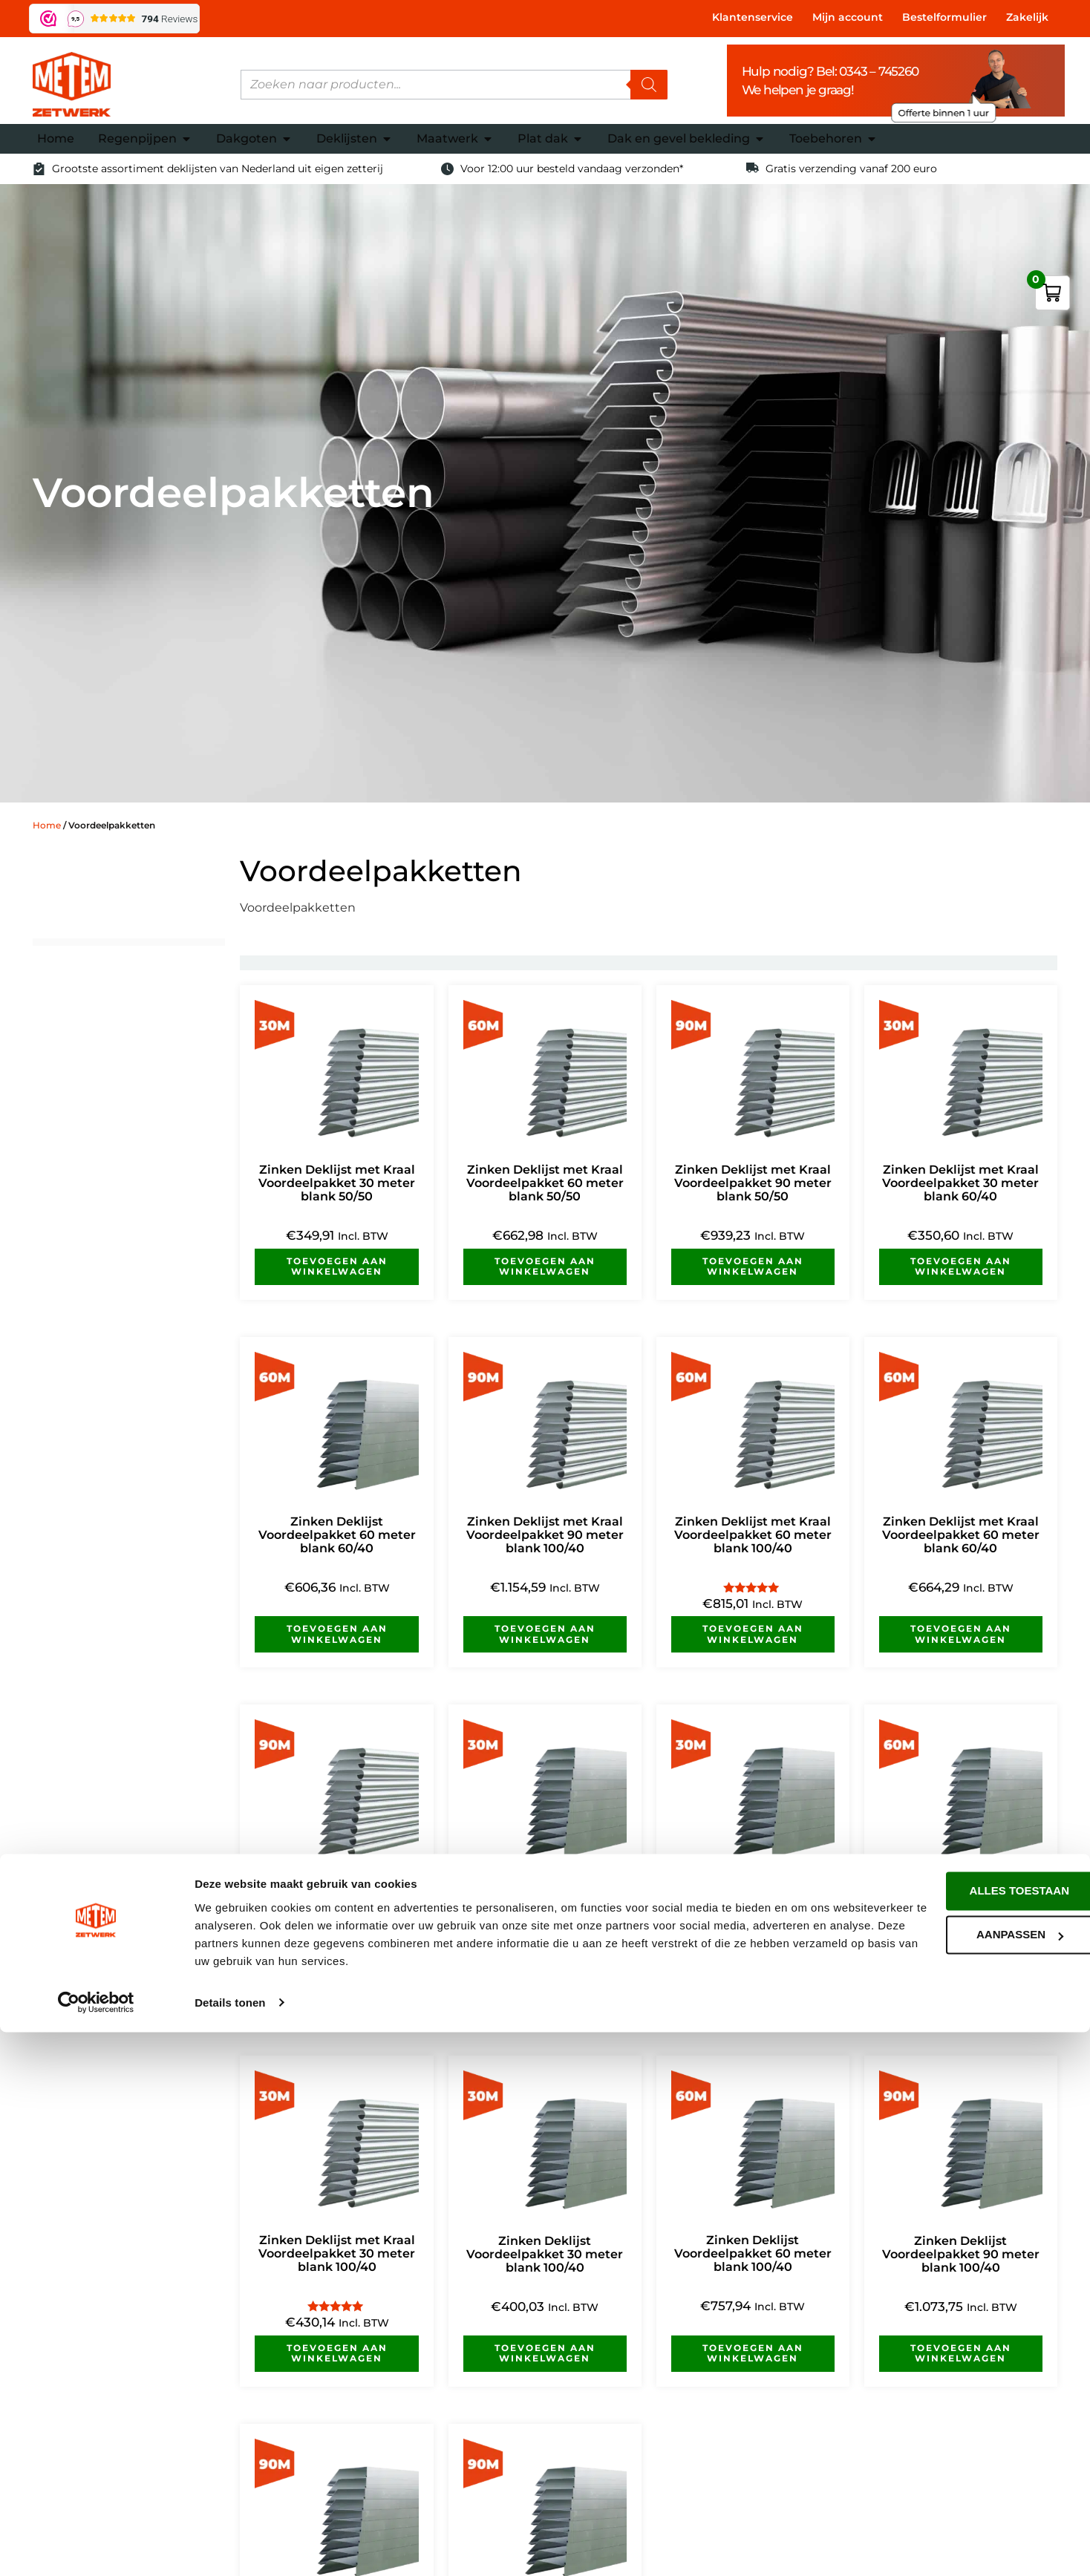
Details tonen (230, 2546)
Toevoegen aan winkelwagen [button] (337, 1266)
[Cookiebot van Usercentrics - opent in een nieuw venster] (96, 2547)
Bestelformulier (944, 17)
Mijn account (847, 17)
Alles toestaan (966, 2435)
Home (47, 825)
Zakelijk (1027, 17)
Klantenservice (752, 17)
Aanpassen (966, 2479)
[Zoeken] (649, 84)
